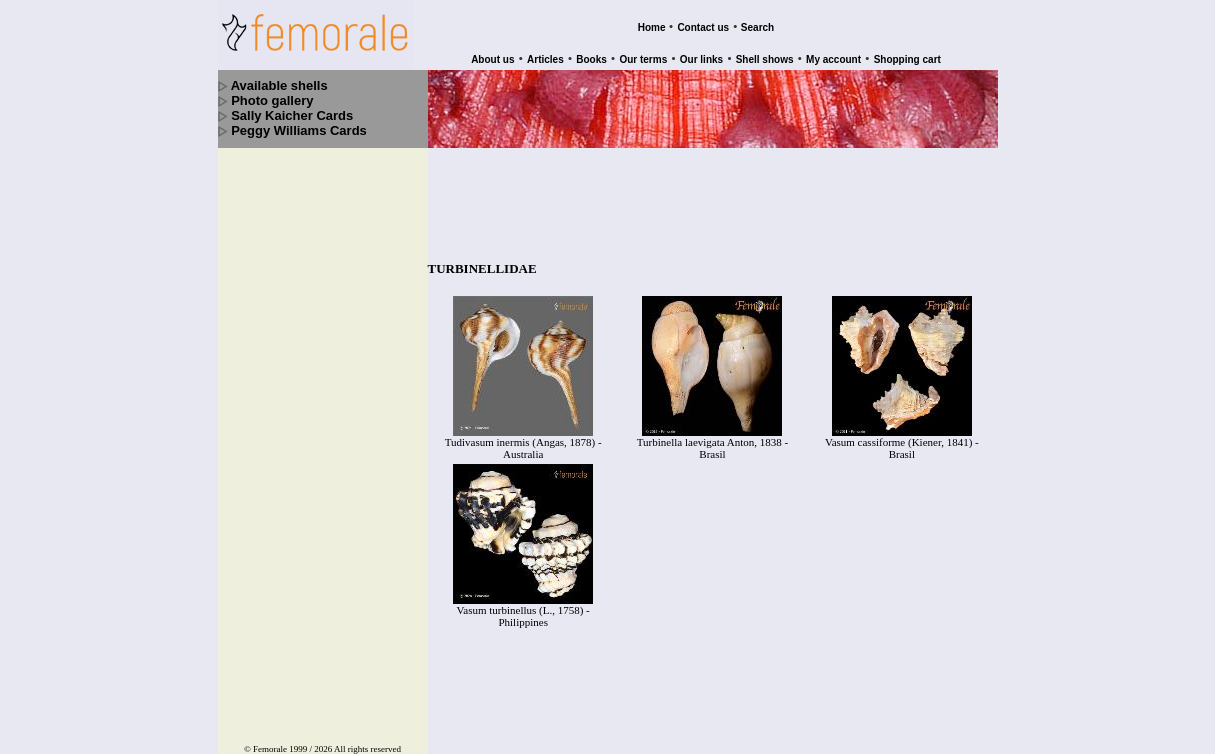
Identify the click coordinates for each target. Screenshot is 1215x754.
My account (833, 59)
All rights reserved (367, 717)
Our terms (643, 59)
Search (757, 27)
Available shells (279, 85)
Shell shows (765, 59)
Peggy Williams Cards (299, 130)
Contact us (703, 27)
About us (492, 59)
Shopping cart (907, 59)
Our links (701, 59)
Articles (545, 59)
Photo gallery (272, 100)
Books (591, 59)
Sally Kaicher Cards (292, 115)
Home (652, 27)
